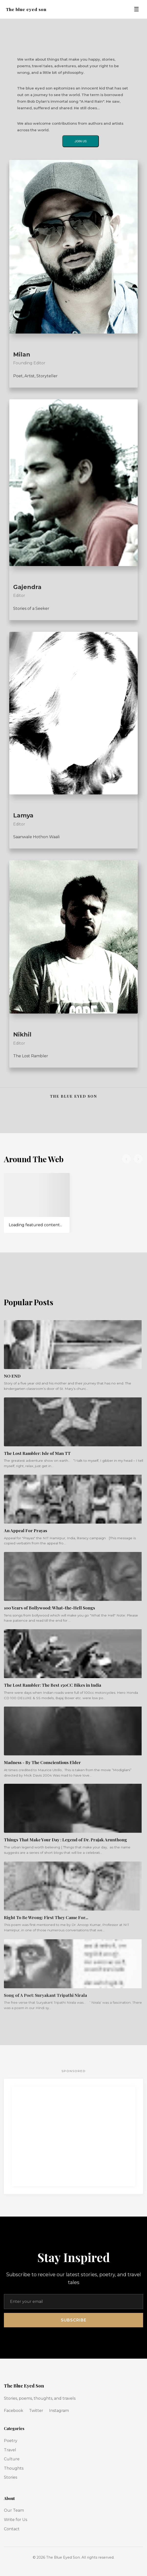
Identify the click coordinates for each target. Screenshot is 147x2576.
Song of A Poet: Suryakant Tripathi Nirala (45, 1999)
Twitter (36, 2410)
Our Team (14, 2510)
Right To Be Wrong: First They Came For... (46, 1920)
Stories (10, 2477)
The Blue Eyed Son (73, 1096)
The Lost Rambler (30, 1056)
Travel (10, 2450)
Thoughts (13, 2468)
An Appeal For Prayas (25, 1530)
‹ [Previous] (126, 1158)
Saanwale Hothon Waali (36, 837)
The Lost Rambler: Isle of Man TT (37, 1453)
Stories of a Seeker (31, 608)
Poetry (10, 2440)
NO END (12, 1376)
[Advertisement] (73, 2136)
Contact (12, 2529)
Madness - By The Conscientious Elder (42, 1763)
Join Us (80, 141)
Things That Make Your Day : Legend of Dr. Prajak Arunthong (65, 1841)
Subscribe (73, 2320)
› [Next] (138, 1158)
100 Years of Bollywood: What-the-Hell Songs (49, 1608)
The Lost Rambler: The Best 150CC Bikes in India (52, 1685)
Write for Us (15, 2519)
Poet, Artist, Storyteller (35, 376)
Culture (12, 2459)
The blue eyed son (26, 9)
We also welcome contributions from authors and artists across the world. (70, 126)
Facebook (13, 2410)
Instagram (59, 2410)
